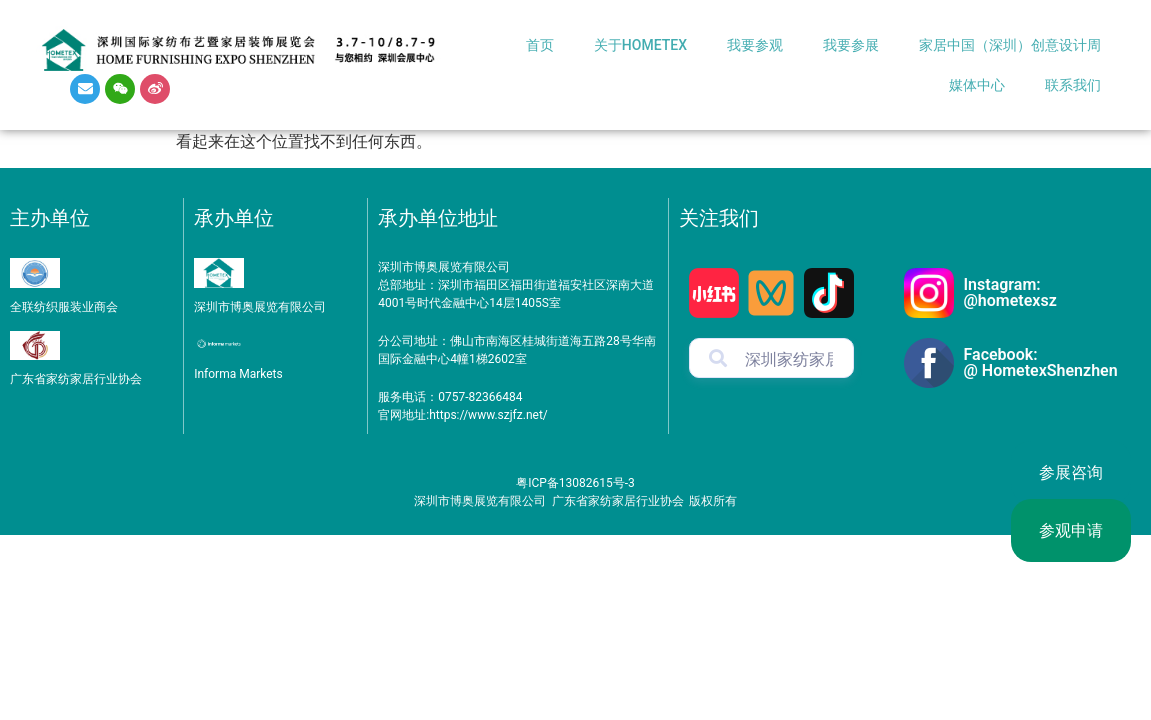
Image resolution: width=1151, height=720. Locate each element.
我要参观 (755, 45)
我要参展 (851, 45)
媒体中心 (977, 85)
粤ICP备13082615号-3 (575, 483)
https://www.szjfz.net (486, 415)
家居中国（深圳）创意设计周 (1010, 45)
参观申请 (1071, 530)
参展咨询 (1071, 472)
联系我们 (1073, 85)
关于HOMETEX (640, 45)
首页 (540, 45)
